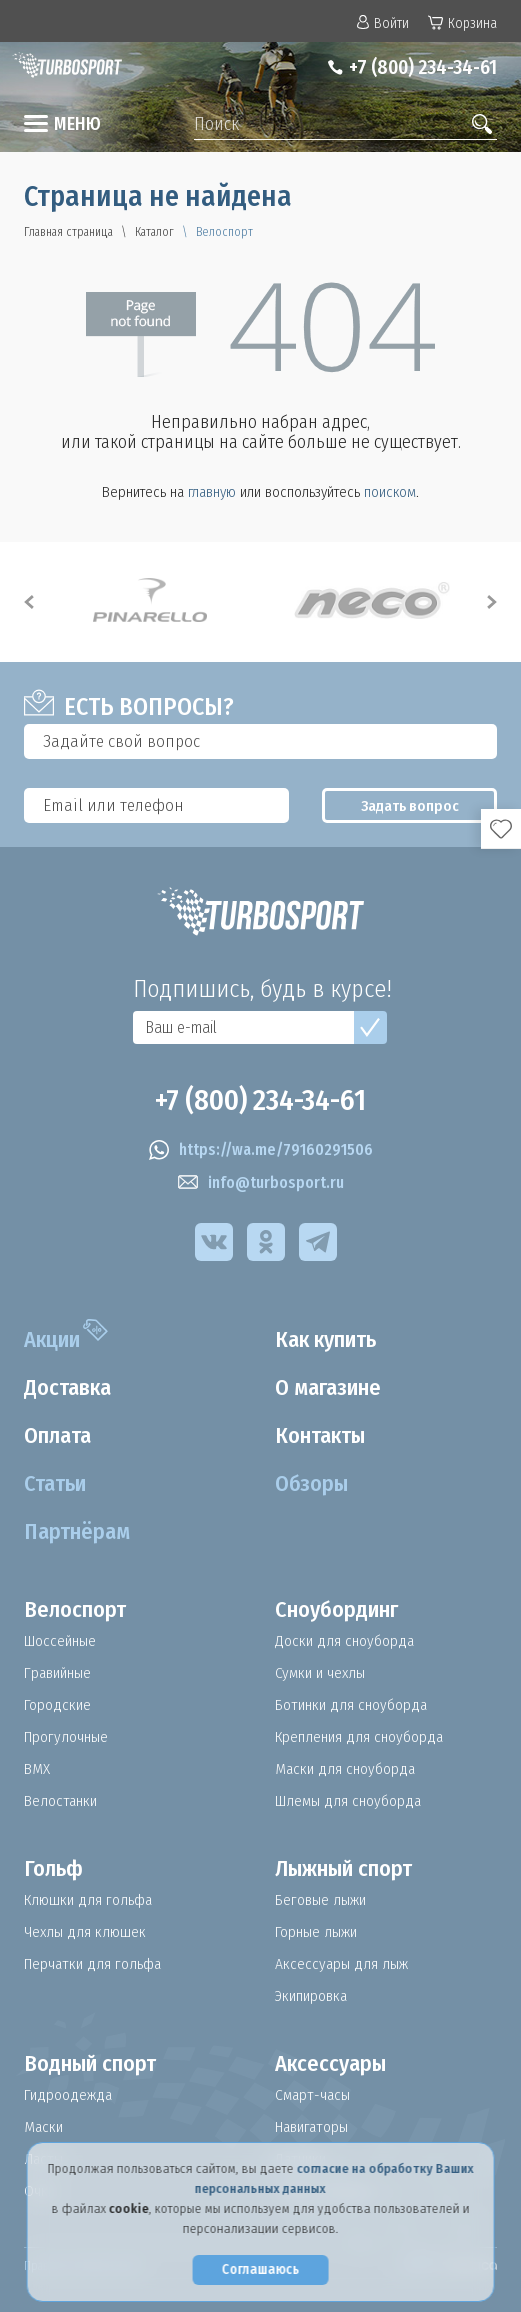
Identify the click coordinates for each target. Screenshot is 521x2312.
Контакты (327, 1436)
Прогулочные (68, 1737)
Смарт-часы (314, 2095)
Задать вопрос (410, 806)
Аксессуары (335, 2064)
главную (212, 492)
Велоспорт (80, 1610)
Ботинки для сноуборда (354, 1705)
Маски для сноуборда (347, 1769)
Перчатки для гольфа (96, 1964)
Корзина (462, 23)
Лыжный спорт (354, 1869)
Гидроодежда (69, 2095)
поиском (390, 492)
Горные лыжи (317, 1932)
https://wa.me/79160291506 (261, 1150)
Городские (58, 1705)
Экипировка (314, 1996)
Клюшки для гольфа (91, 1900)
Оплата (63, 1436)
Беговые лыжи (322, 1900)
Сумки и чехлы (322, 1673)
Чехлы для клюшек (86, 1932)
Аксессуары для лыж (342, 1964)
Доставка (73, 1388)
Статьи (59, 1484)
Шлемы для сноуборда (351, 1801)
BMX (38, 1769)
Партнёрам (83, 1532)
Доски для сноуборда (346, 1641)
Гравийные (60, 1673)
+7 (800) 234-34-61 (413, 67)
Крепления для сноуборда (362, 1737)
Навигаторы (315, 2127)
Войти (383, 23)
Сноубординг (345, 1610)
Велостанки (62, 1801)
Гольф (56, 1869)
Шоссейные (63, 1641)
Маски (45, 2127)
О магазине (335, 1388)
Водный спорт (99, 2064)
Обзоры (315, 1484)
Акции (57, 1340)
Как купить (334, 1340)
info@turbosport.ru (261, 1183)
